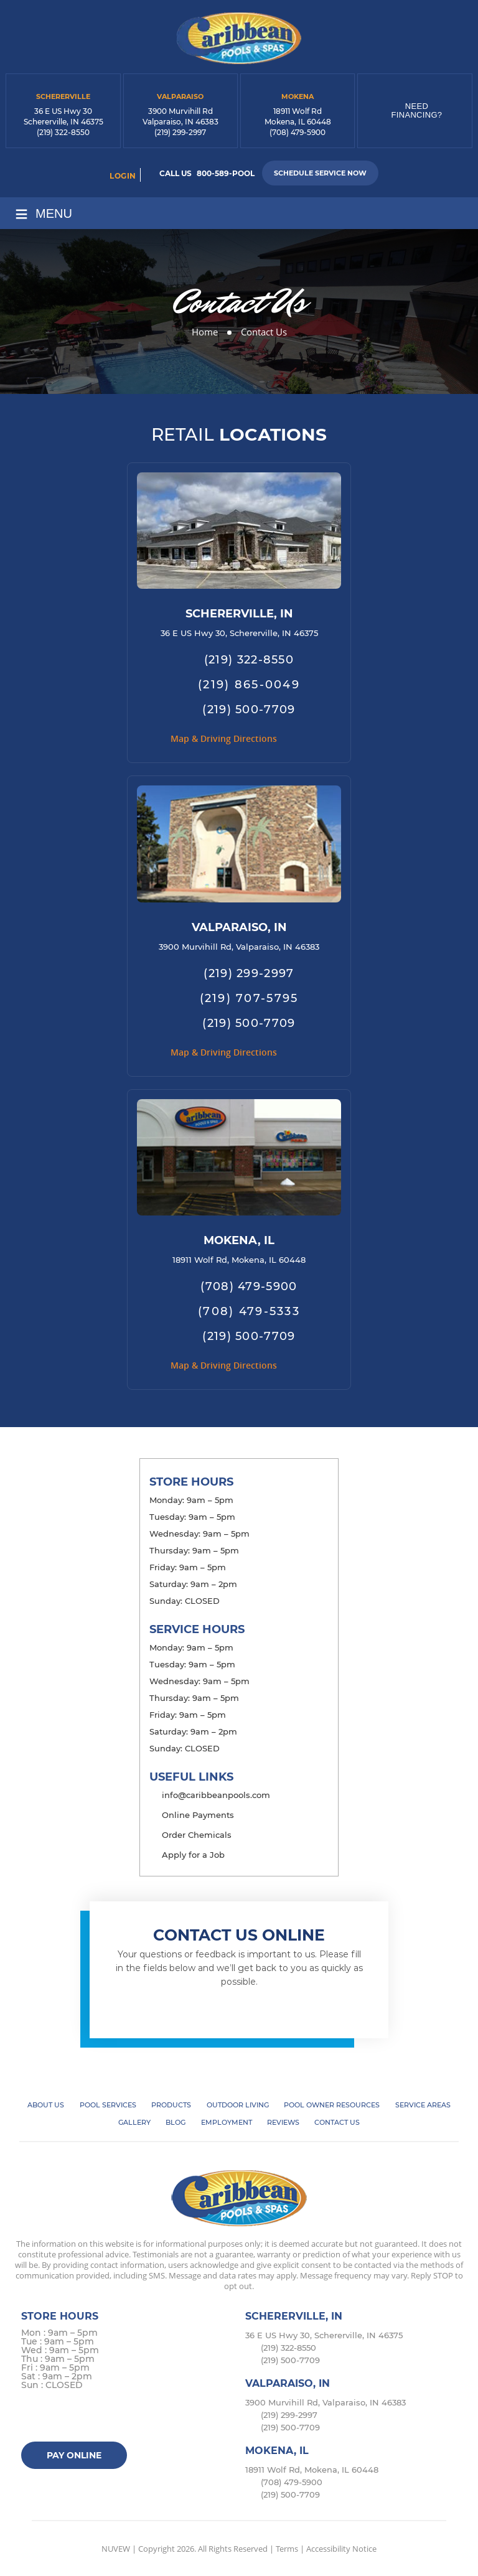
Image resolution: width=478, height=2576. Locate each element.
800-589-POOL (226, 173)
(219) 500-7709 (248, 709)
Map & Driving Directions (224, 738)
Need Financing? (417, 110)
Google (105, 2417)
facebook (32, 2417)
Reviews (283, 2122)
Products (171, 2105)
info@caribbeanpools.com (216, 1795)
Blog (175, 2122)
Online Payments (198, 1815)
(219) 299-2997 (180, 132)
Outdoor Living (238, 2105)
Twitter (56, 2417)
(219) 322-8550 (63, 132)
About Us (45, 2105)
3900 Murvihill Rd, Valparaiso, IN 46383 (239, 947)
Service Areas (423, 2105)
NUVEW (115, 2548)
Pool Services (108, 2105)
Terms (287, 2548)
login (123, 175)
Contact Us (337, 2122)
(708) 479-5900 (297, 132)
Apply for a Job (193, 1855)
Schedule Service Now (320, 173)
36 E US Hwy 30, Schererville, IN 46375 (239, 633)
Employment (226, 2122)
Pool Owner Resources (332, 2105)
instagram (81, 2417)
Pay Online (74, 2455)
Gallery (134, 2122)
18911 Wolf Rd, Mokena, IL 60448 (239, 1260)
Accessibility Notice (341, 2548)
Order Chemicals (197, 1835)
